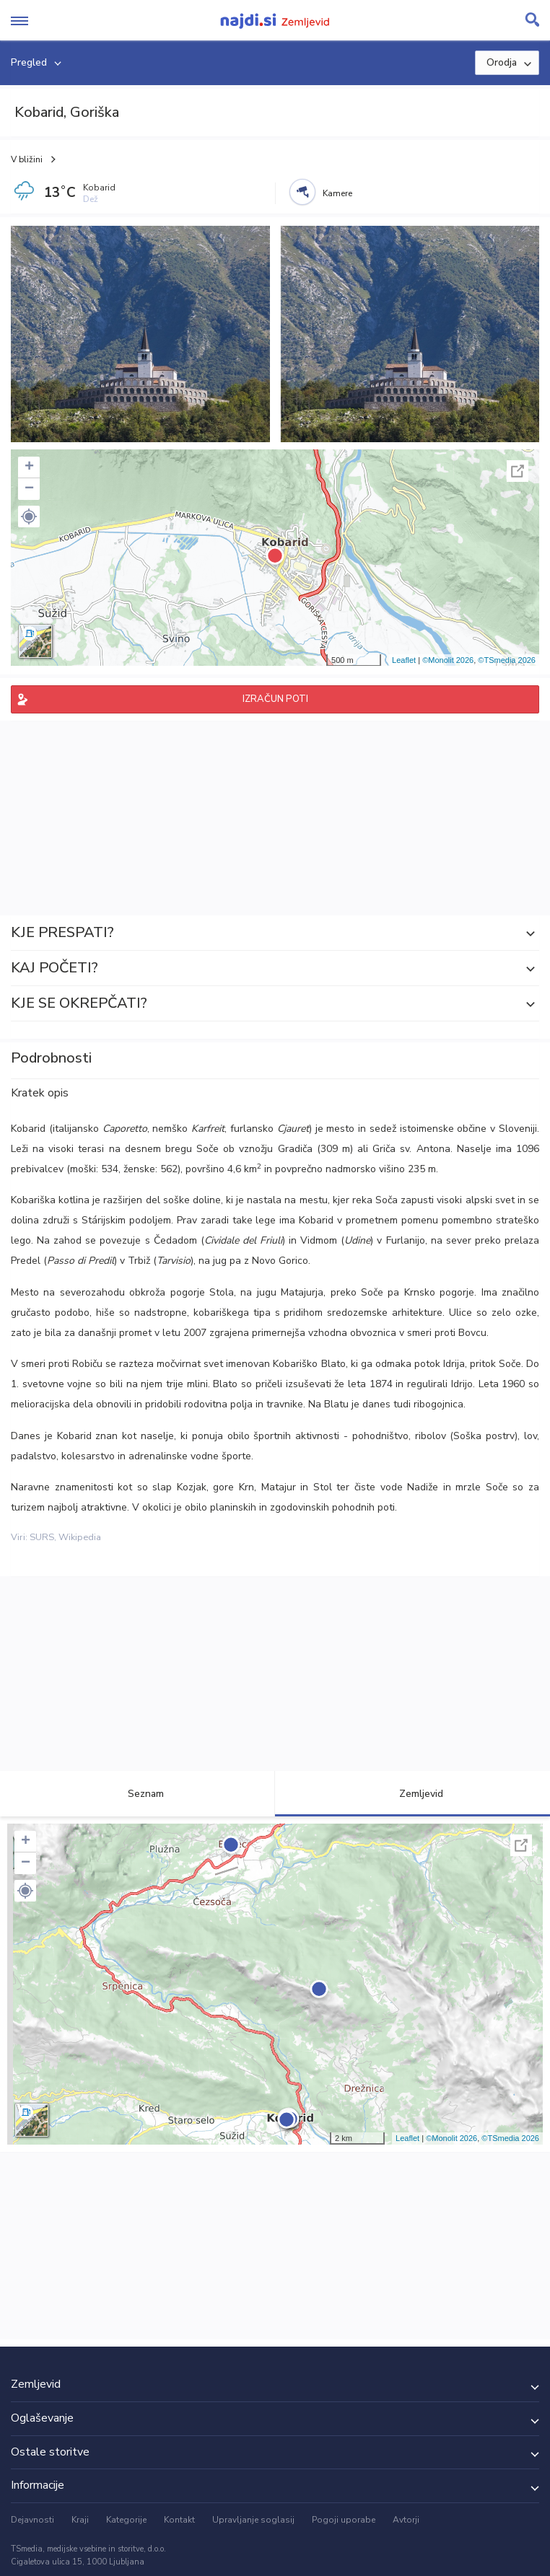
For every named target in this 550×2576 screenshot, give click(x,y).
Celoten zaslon (517, 471)
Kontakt (179, 2520)
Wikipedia (79, 1537)
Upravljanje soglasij (253, 2520)
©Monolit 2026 (447, 660)
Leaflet (404, 660)
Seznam (137, 1794)
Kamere (337, 193)
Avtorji (406, 2520)
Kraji (80, 2520)
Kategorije (126, 2520)
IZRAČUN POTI (275, 699)
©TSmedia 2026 (507, 660)
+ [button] (29, 467)
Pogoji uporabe (343, 2520)
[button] (29, 516)
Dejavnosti (32, 2520)
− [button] (29, 489)
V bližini (27, 159)
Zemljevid (413, 1794)
